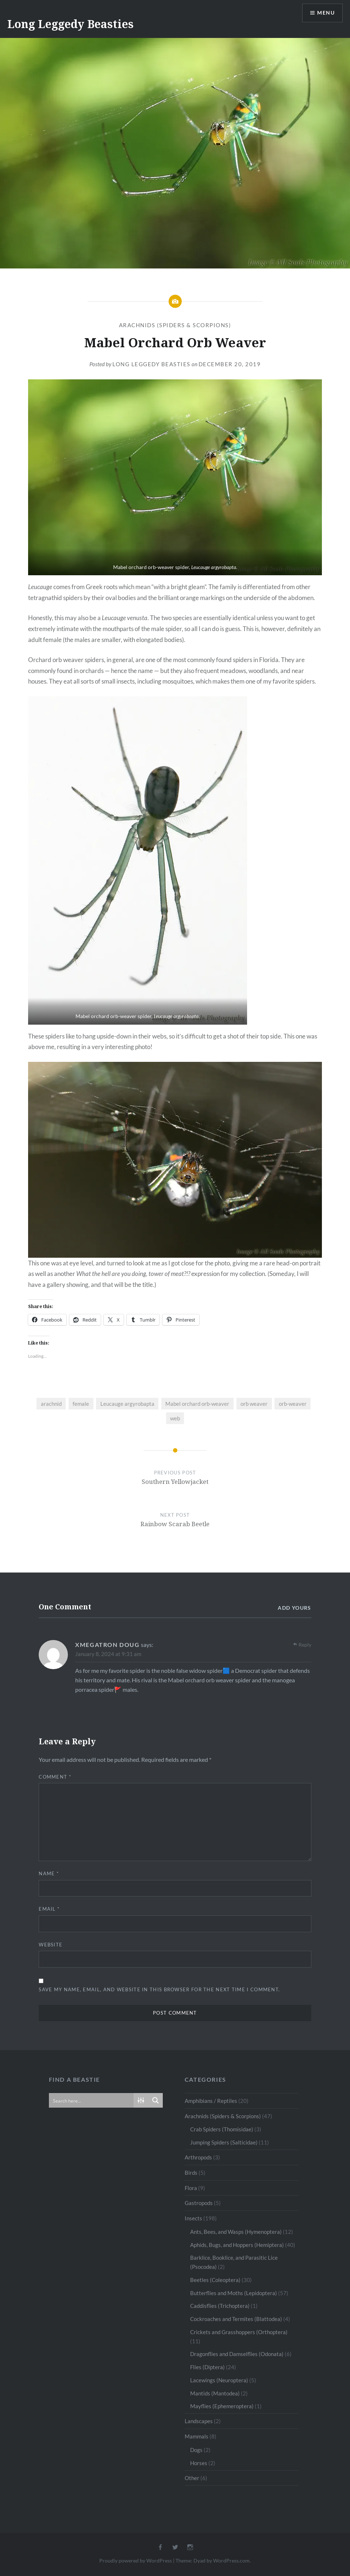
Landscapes (199, 2421)
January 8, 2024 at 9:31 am (108, 1654)
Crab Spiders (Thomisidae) (221, 2129)
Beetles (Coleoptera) (215, 2280)
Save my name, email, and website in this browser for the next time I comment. (159, 1989)
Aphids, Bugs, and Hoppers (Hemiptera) (237, 2245)
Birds (191, 2172)
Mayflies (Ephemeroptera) (222, 2406)
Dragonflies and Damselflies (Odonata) (237, 2354)
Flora (191, 2188)
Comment (55, 1777)
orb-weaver (293, 1403)
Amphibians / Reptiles (211, 2100)
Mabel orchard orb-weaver (197, 1403)
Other (192, 2478)
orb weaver (254, 1403)
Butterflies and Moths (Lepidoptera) (233, 2293)
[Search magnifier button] (155, 2100)
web (175, 1418)
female (81, 1403)
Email (49, 1909)
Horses (198, 2463)
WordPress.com (231, 2560)
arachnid (51, 1403)
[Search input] (91, 2100)
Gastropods (199, 2203)
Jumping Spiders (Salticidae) (224, 2142)
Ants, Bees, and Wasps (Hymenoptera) (236, 2231)
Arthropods (198, 2157)
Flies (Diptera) (207, 2367)
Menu (326, 13)
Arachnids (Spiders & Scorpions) (175, 325)
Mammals (196, 2436)
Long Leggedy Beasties (70, 23)
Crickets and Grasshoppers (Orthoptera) (239, 2332)
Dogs (196, 2450)
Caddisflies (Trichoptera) (220, 2305)
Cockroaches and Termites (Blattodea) (236, 2319)
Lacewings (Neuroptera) (219, 2380)
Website (50, 1945)
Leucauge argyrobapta (127, 1403)
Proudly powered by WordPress (135, 2560)
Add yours (294, 1608)
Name (49, 1873)
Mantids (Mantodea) (215, 2393)
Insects (193, 2218)
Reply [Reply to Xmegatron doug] (305, 1644)
